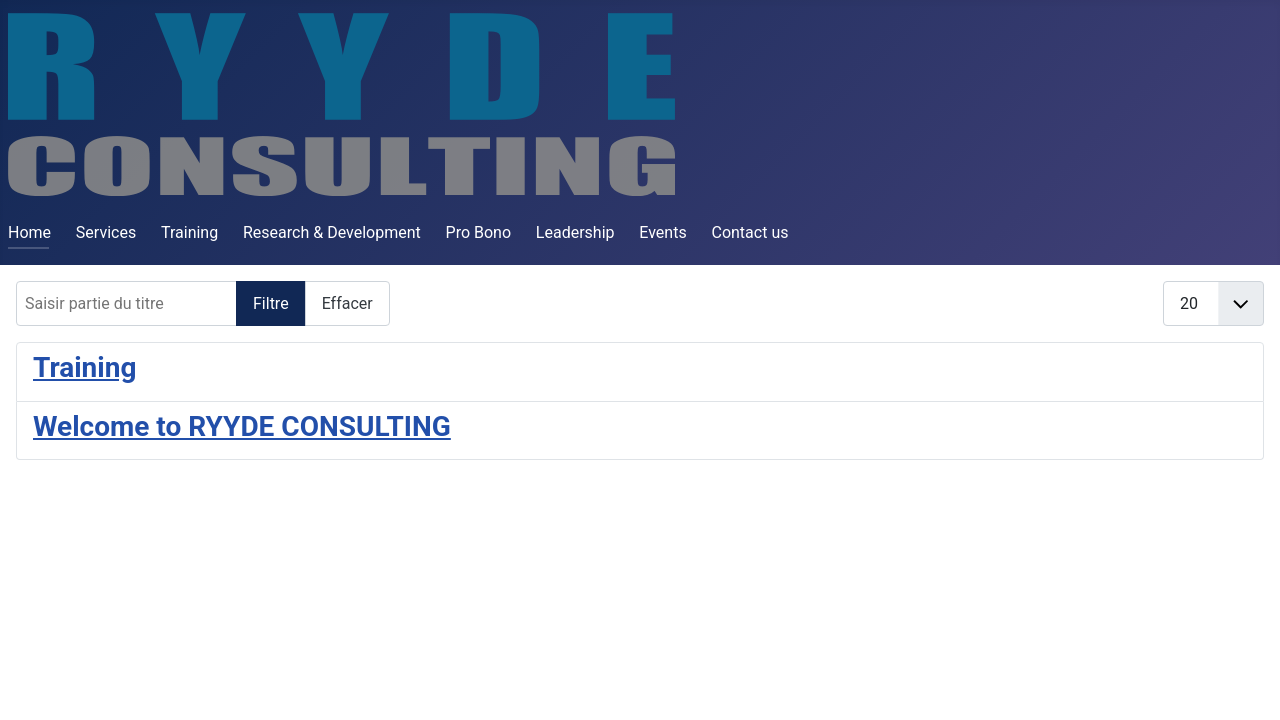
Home (29, 232)
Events (662, 232)
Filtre (271, 303)
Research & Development (332, 232)
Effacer (347, 303)
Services (106, 232)
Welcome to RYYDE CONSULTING (242, 426)
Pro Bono (479, 232)
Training (189, 232)
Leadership (575, 232)
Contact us (749, 232)
